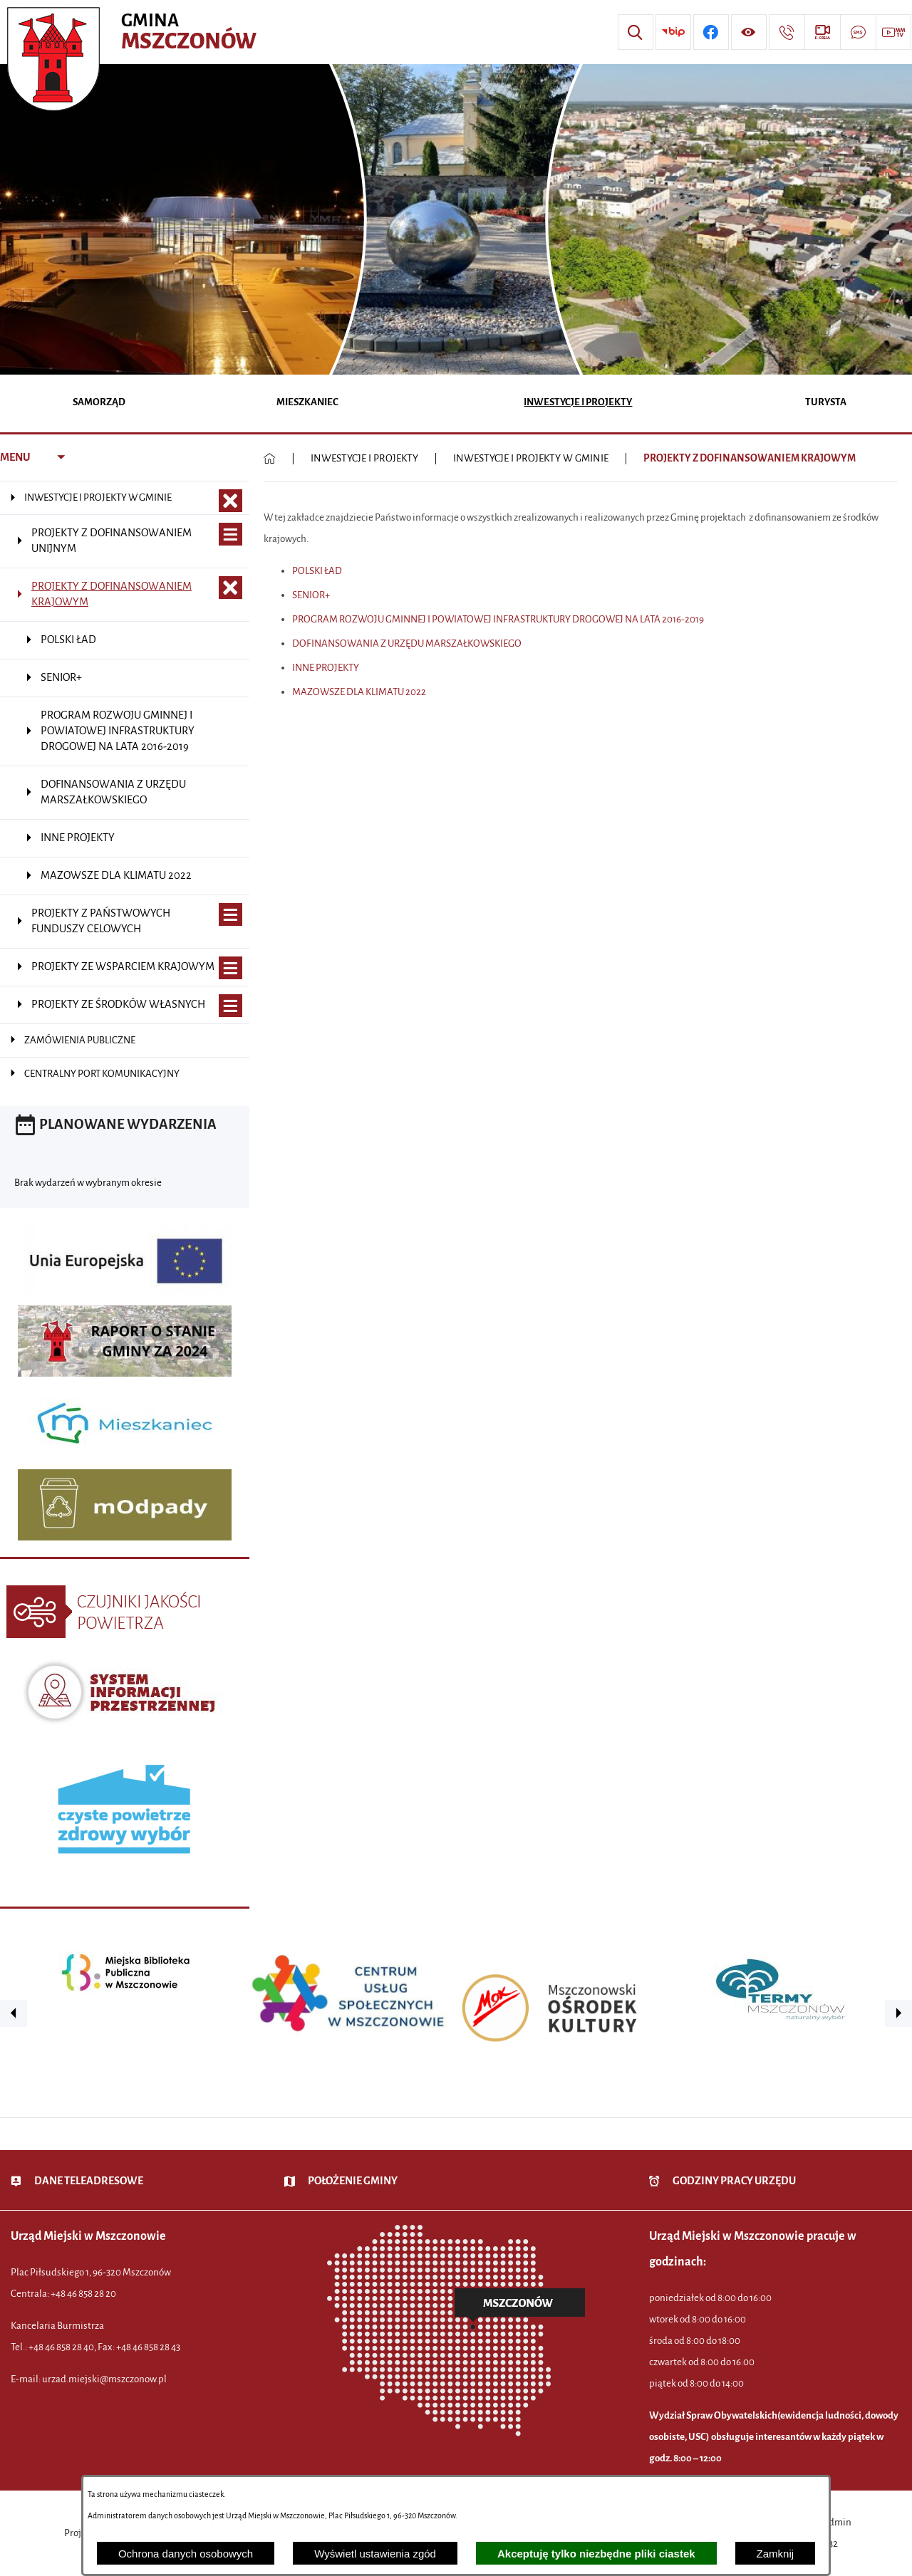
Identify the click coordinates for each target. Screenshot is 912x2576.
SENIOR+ (311, 595)
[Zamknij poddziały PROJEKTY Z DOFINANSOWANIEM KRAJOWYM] (230, 588)
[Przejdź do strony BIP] (673, 32)
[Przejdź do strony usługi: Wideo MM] (893, 32)
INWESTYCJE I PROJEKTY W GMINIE (530, 458)
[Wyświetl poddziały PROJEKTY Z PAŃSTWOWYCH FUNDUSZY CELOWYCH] (230, 915)
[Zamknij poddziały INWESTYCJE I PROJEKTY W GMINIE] (230, 501)
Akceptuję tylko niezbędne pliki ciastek (596, 2554)
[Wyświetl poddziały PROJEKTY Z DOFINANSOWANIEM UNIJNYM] (230, 534)
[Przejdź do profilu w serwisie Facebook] (711, 32)
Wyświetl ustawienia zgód (375, 2554)
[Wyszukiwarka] (635, 32)
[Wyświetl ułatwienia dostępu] (749, 32)
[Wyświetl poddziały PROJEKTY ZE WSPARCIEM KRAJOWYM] (230, 968)
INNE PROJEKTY (325, 667)
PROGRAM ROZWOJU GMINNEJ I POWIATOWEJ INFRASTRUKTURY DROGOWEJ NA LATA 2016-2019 (498, 619)
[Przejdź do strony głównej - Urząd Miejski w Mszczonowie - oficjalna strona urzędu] (133, 32)
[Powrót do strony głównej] (270, 459)
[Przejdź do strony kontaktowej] (786, 32)
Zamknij (775, 2554)
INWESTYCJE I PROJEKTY (364, 458)
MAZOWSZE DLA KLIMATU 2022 (359, 692)
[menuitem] (99, 403)
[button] (13, 2013)
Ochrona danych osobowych (185, 2554)
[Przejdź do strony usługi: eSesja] (822, 32)
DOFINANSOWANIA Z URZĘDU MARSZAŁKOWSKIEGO (407, 643)
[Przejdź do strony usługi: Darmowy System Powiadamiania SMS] (858, 32)
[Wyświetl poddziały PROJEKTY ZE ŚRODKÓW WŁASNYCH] (230, 1006)
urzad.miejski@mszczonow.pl (104, 2379)
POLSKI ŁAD (317, 570)
